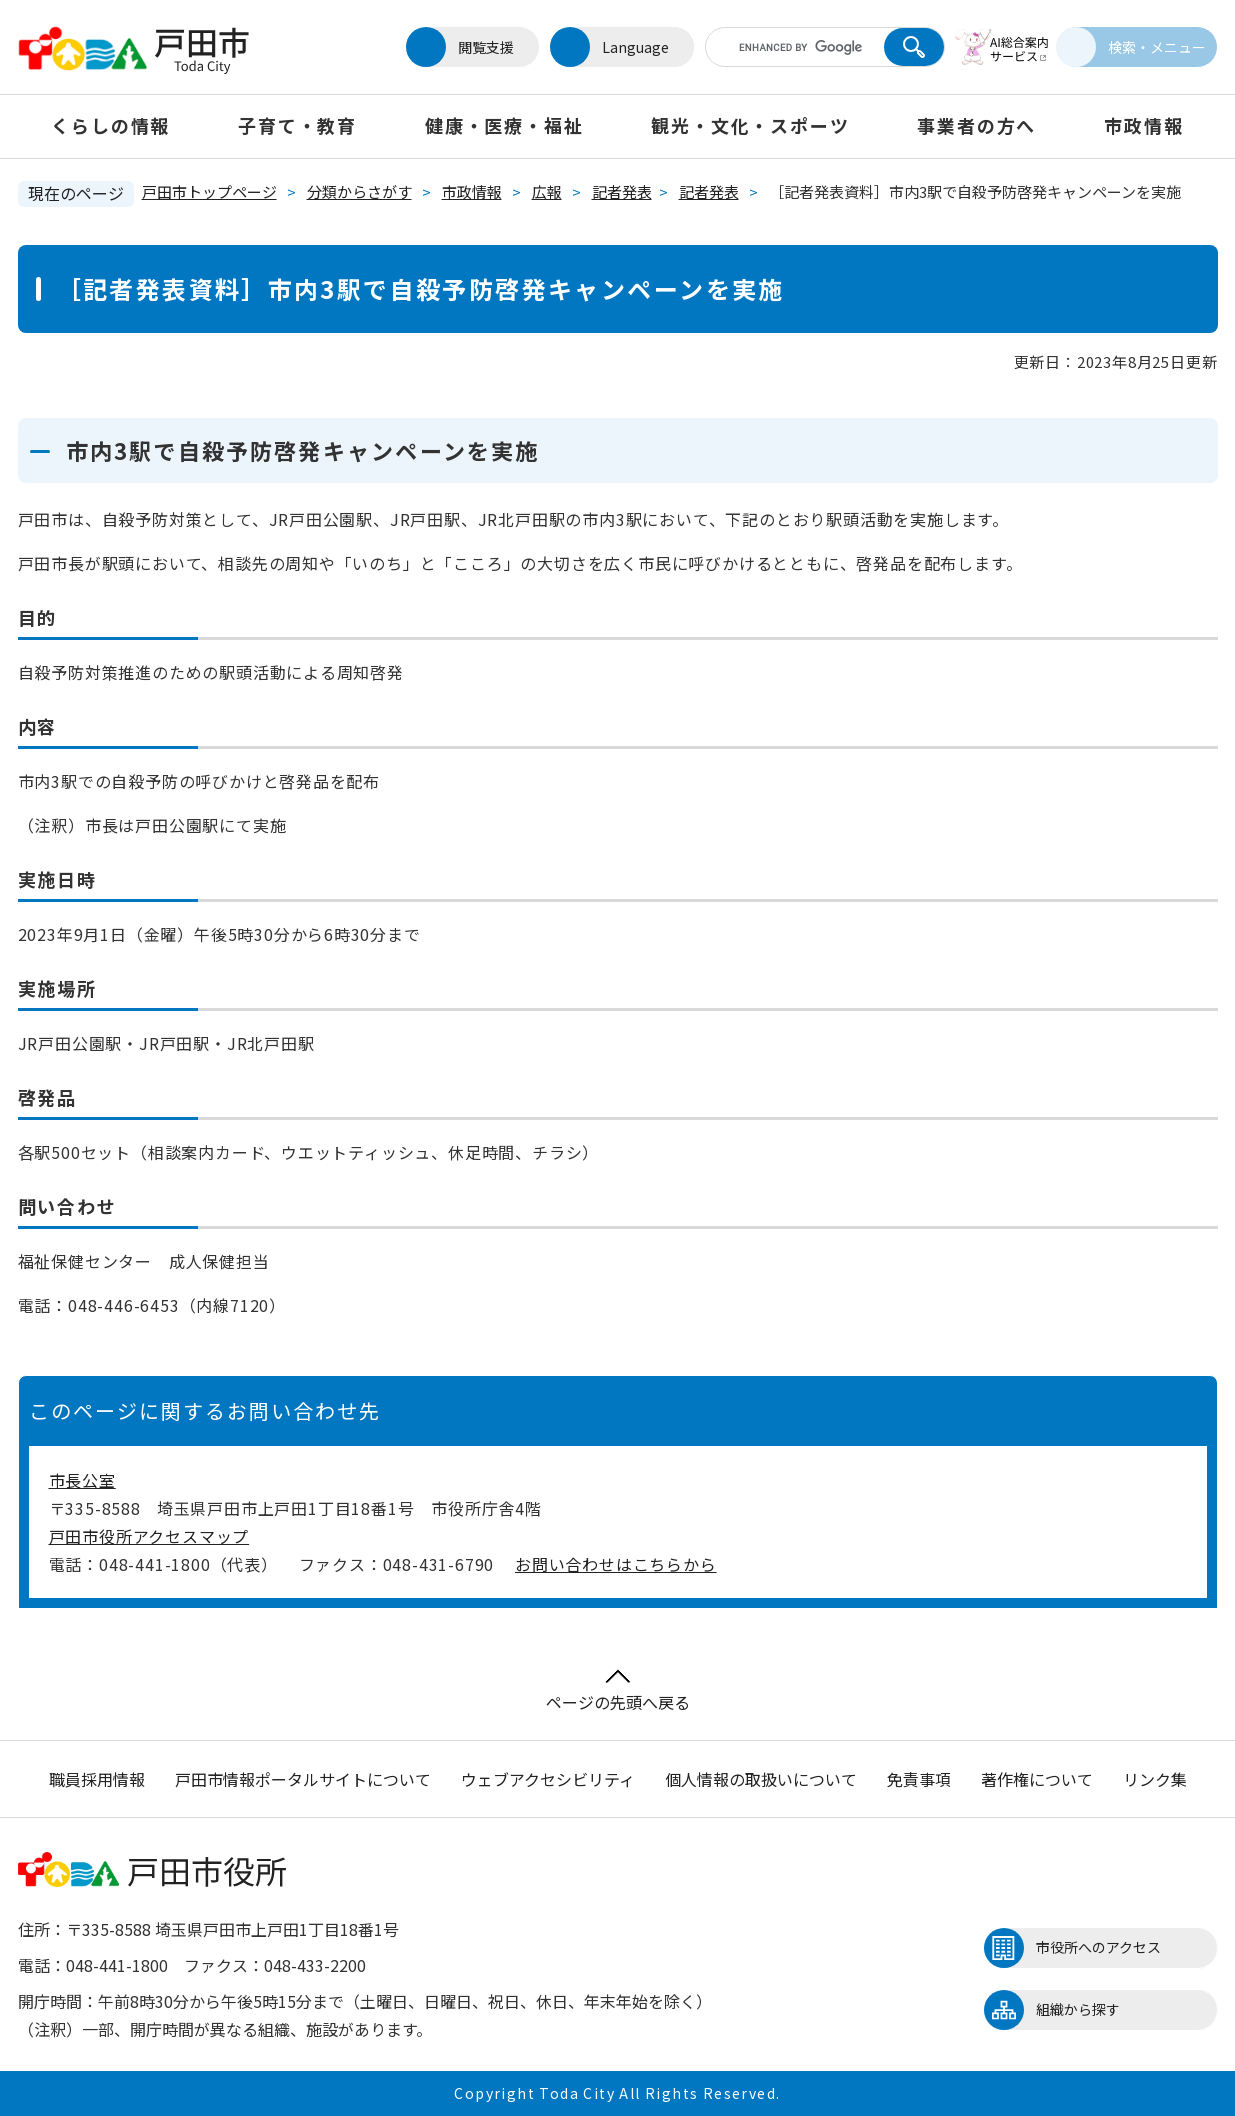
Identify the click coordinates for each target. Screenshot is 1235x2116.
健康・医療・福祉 (504, 125)
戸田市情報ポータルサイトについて (303, 1779)
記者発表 (622, 191)
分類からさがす (359, 191)
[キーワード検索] (781, 47)
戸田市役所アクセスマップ (149, 1536)
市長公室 (82, 1480)
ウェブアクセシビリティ (548, 1779)
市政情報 (1143, 125)
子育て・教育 (297, 125)
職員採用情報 (97, 1779)
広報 (547, 191)
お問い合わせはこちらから (616, 1564)
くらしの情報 (110, 125)
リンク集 (1155, 1779)
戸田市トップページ (209, 191)
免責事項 (919, 1779)
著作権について (1037, 1779)
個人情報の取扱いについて (761, 1779)
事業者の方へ (976, 125)
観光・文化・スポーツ (750, 125)
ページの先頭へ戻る (618, 1691)
